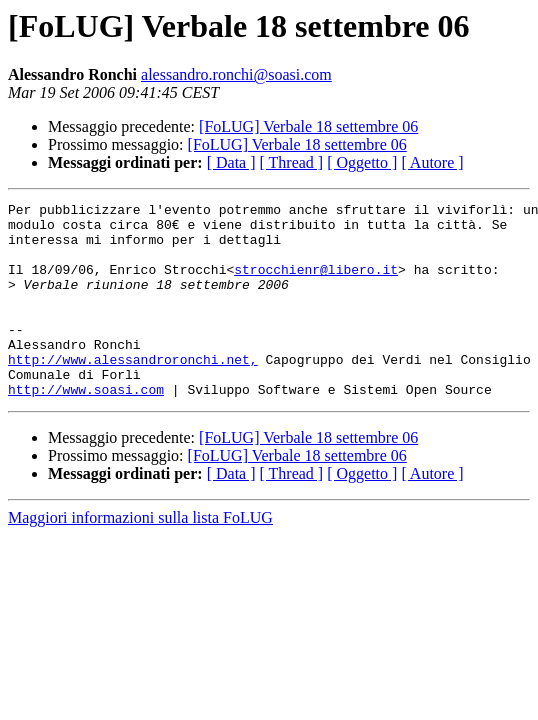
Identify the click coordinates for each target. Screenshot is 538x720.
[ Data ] (231, 162)
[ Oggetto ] (362, 162)
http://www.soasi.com (86, 428)
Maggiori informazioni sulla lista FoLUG (140, 556)
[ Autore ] (432, 162)
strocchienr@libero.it (316, 284)
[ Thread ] (292, 162)
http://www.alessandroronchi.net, (133, 392)
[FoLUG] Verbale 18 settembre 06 (308, 126)
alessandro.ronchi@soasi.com (236, 74)
